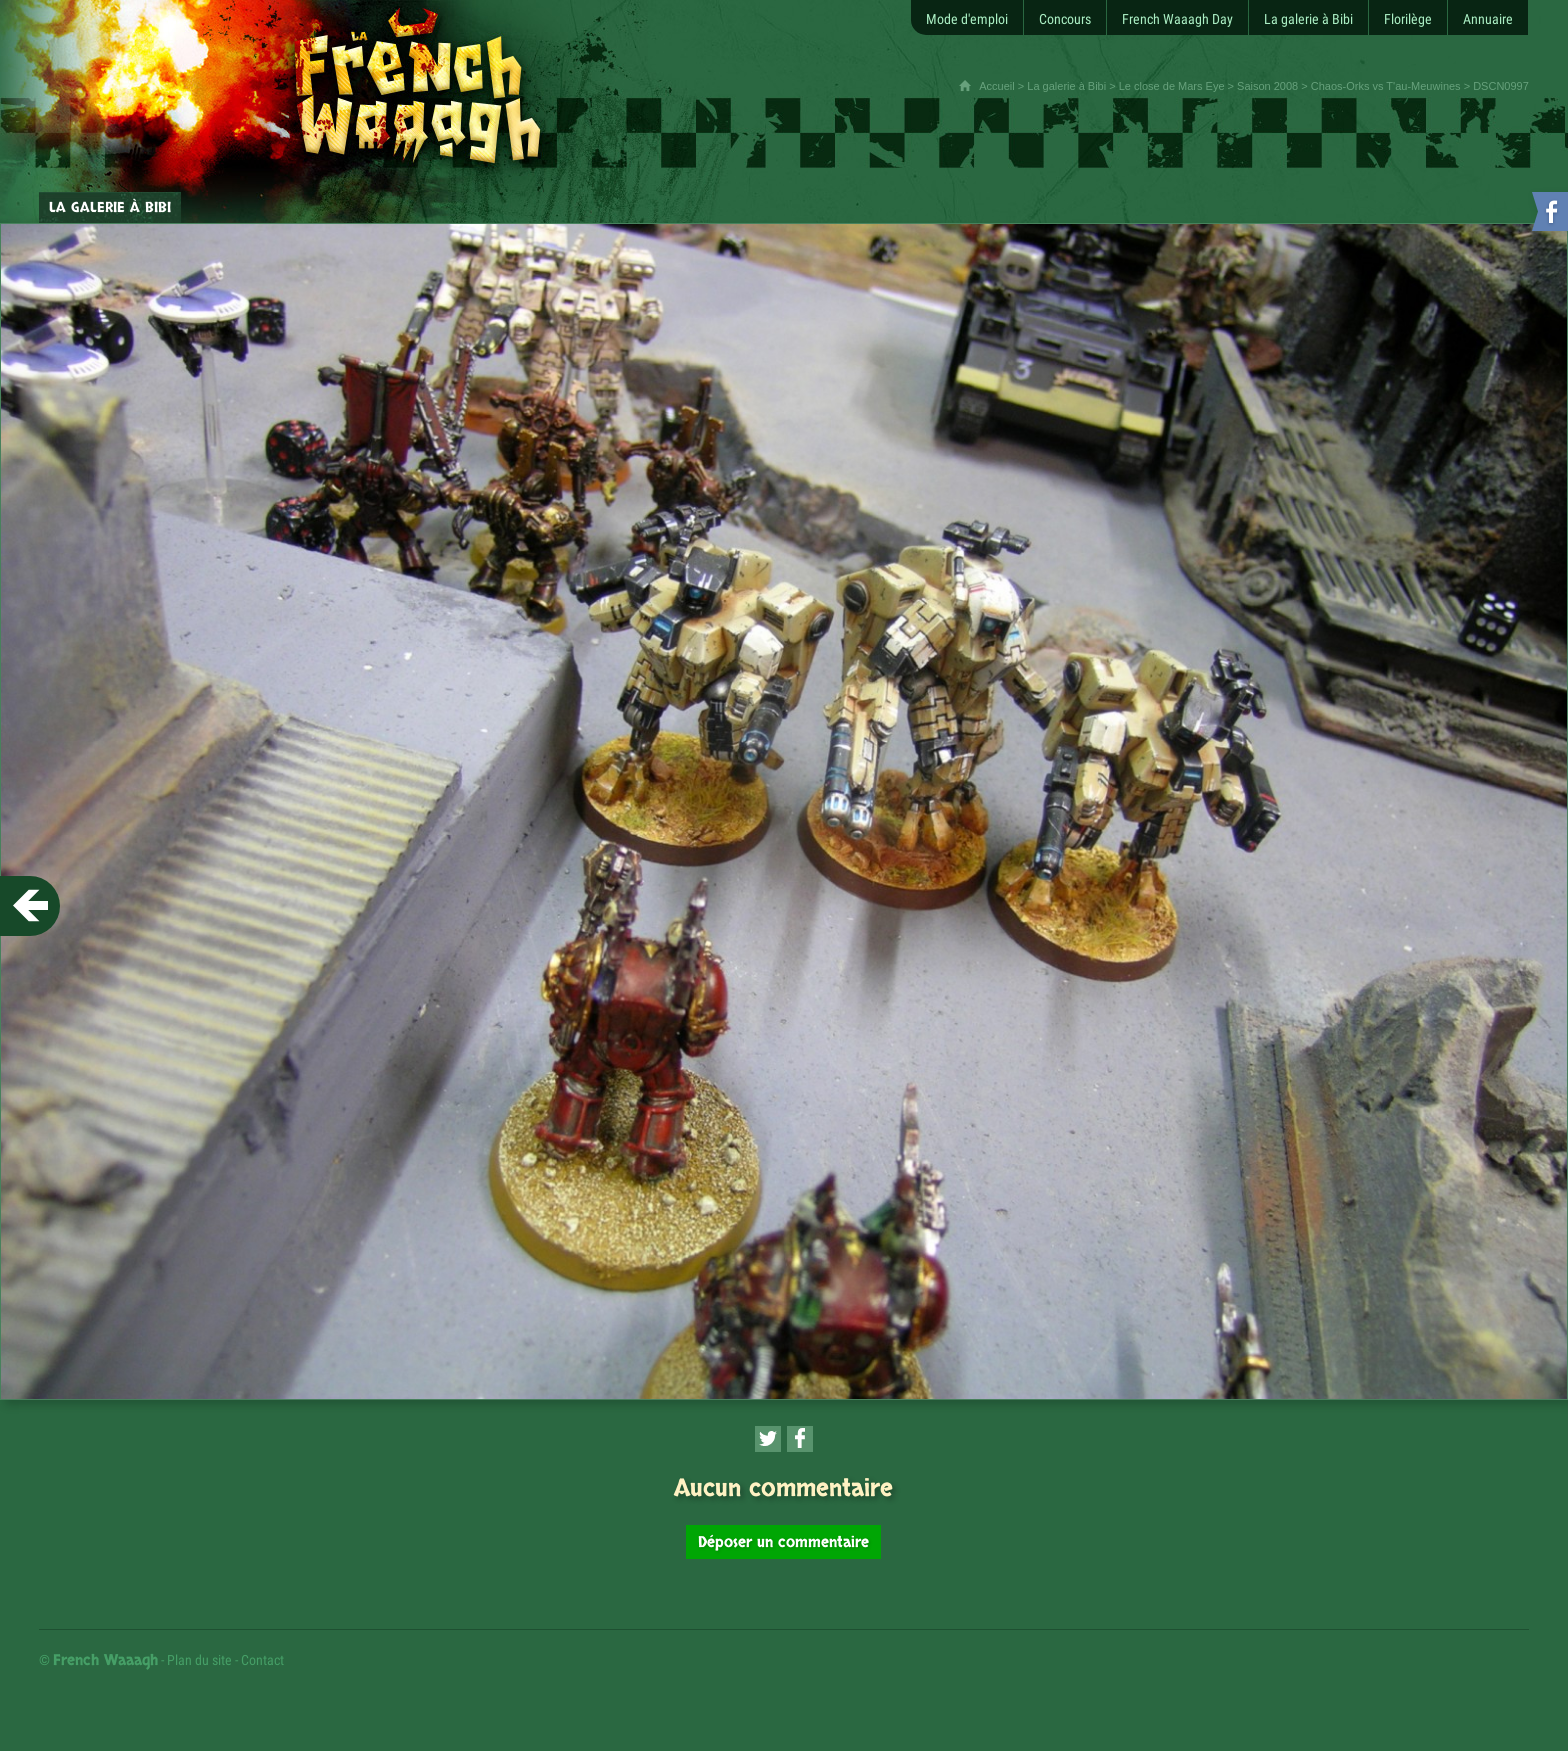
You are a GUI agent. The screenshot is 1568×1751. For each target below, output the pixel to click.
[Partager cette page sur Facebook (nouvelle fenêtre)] (800, 1439)
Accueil (996, 86)
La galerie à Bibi (1066, 86)
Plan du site (199, 1660)
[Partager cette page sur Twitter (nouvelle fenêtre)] (768, 1439)
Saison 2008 (1267, 86)
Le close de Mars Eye (1172, 86)
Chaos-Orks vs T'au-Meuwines (1386, 86)
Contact (262, 1660)
